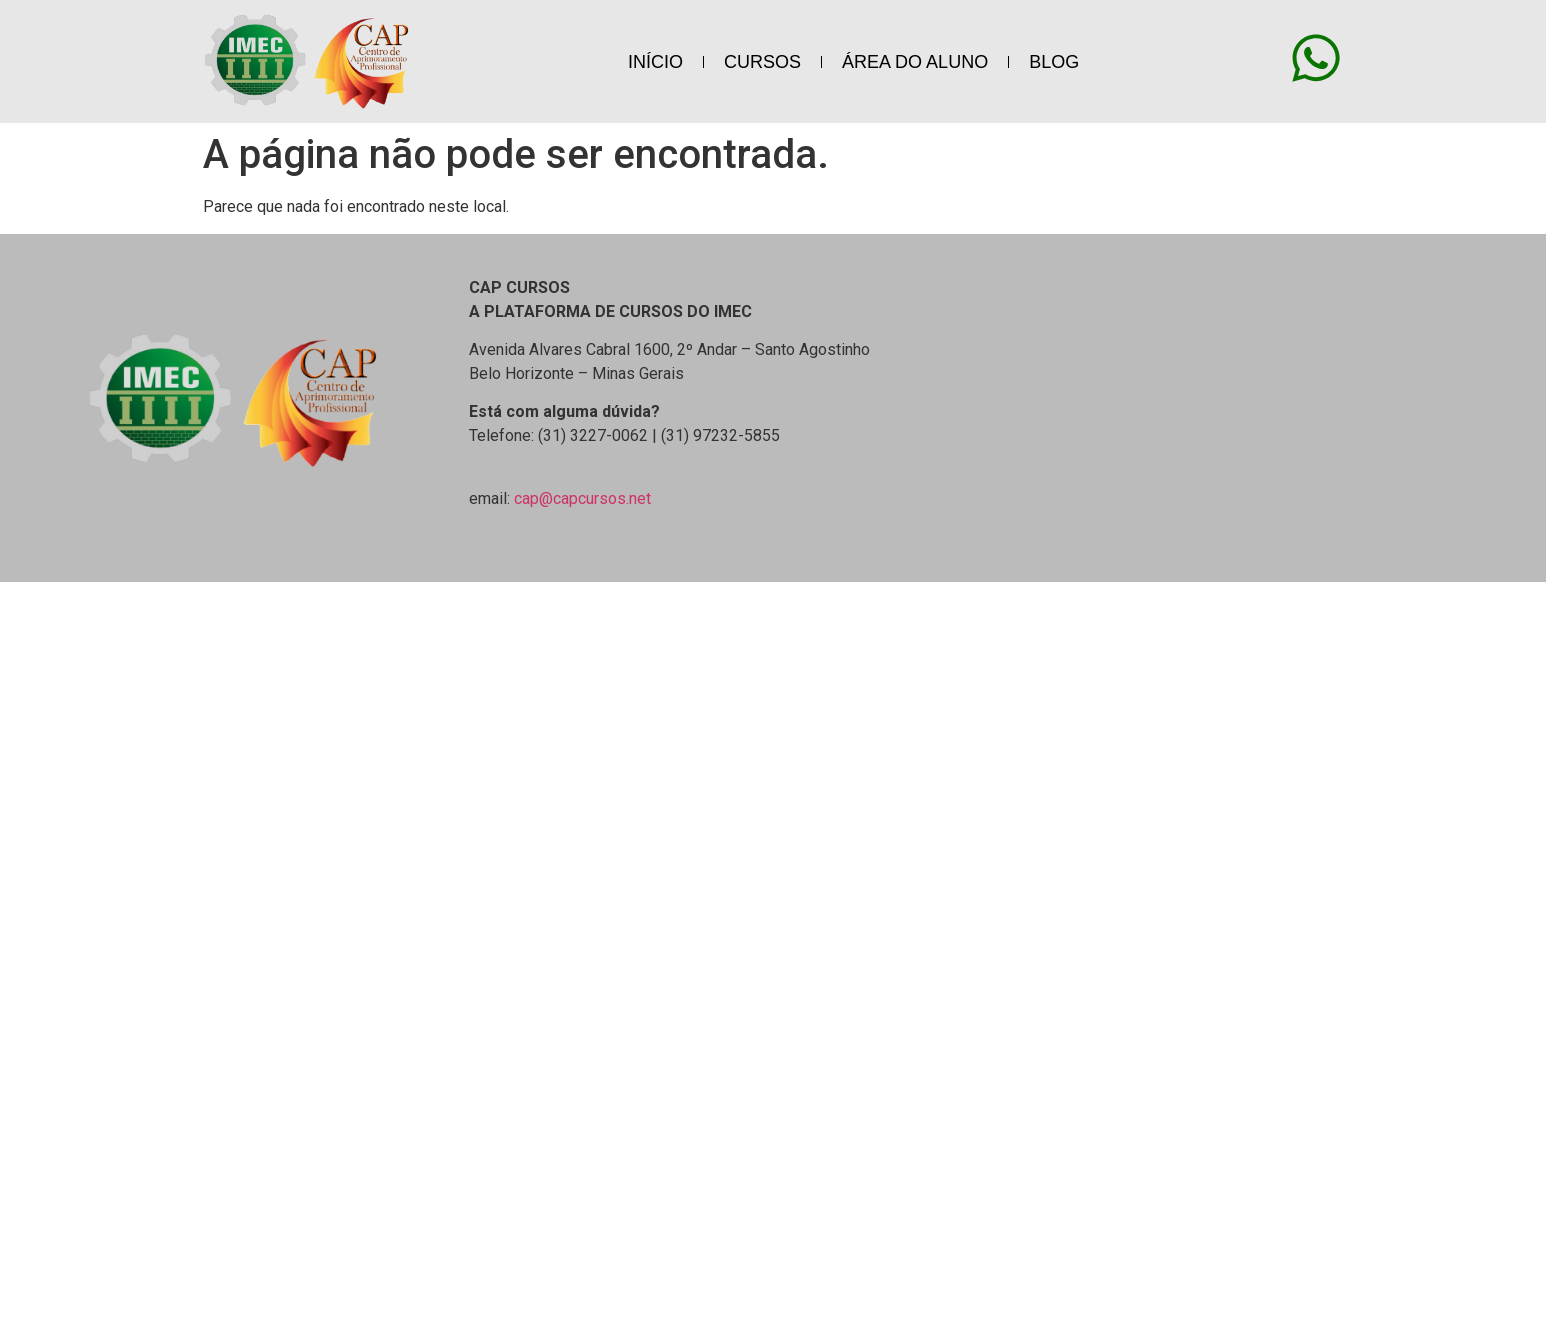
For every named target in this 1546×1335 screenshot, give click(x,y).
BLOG (1054, 62)
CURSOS (762, 62)
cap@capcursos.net (582, 498)
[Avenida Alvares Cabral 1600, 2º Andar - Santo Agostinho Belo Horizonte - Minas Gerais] (1288, 389)
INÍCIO (655, 62)
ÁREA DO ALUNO (915, 62)
